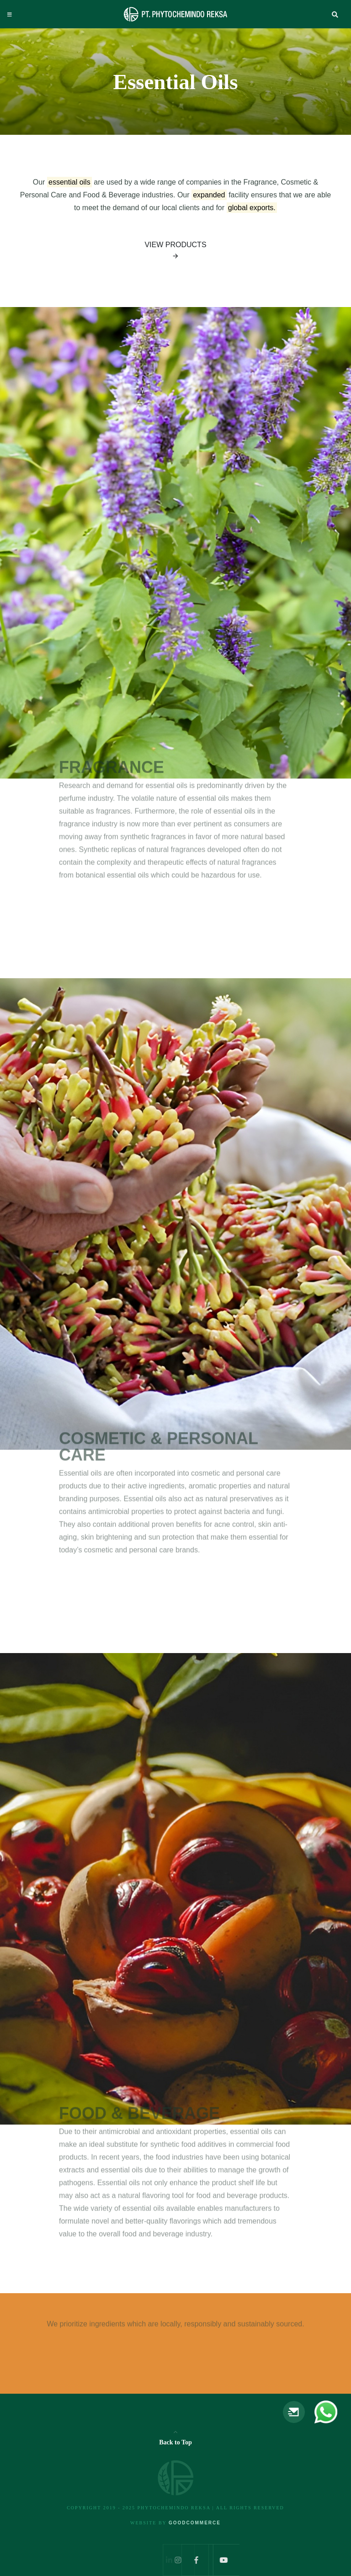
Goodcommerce (195, 2522)
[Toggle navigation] (10, 14)
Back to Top (175, 2442)
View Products (175, 252)
